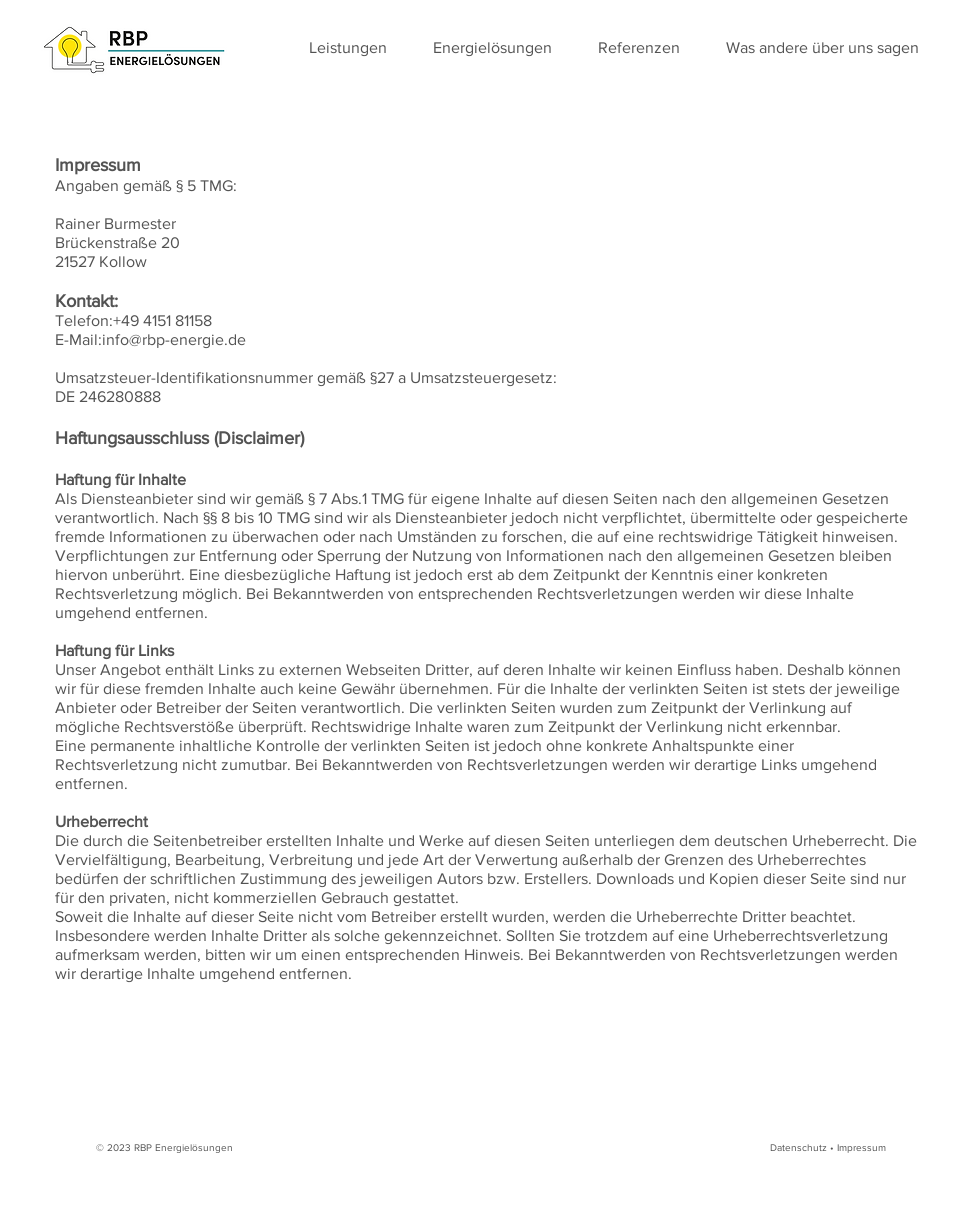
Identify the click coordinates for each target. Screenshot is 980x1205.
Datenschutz (798, 1147)
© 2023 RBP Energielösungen (164, 1147)
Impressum (861, 1147)
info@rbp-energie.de (174, 339)
